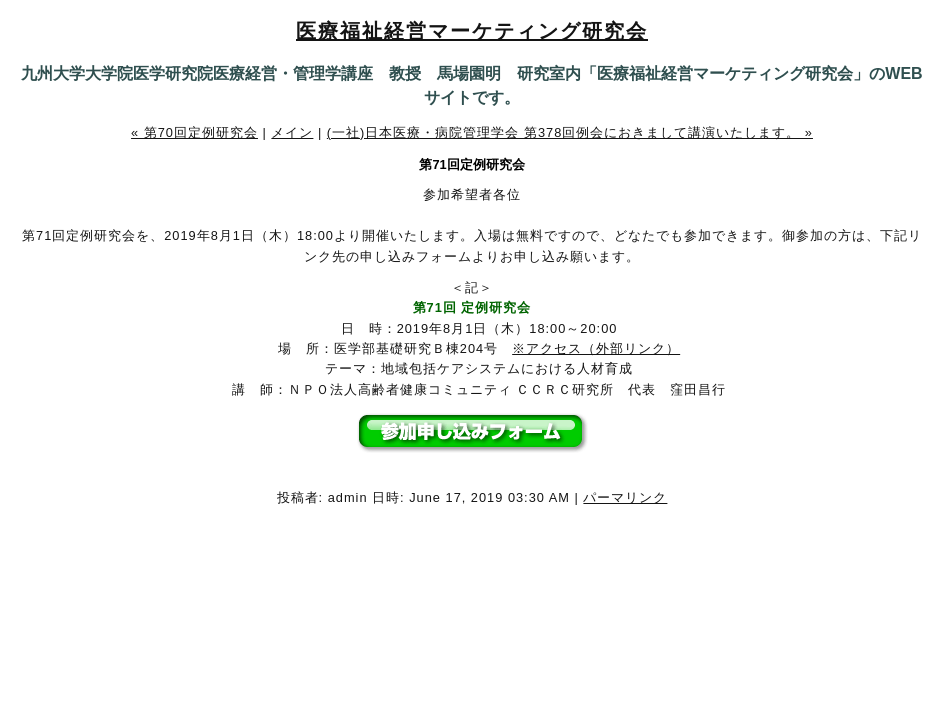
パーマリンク (625, 497)
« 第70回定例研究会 (194, 132)
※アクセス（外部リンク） (596, 348)
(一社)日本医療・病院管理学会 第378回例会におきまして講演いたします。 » (570, 132)
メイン (292, 132)
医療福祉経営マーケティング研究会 (472, 31)
